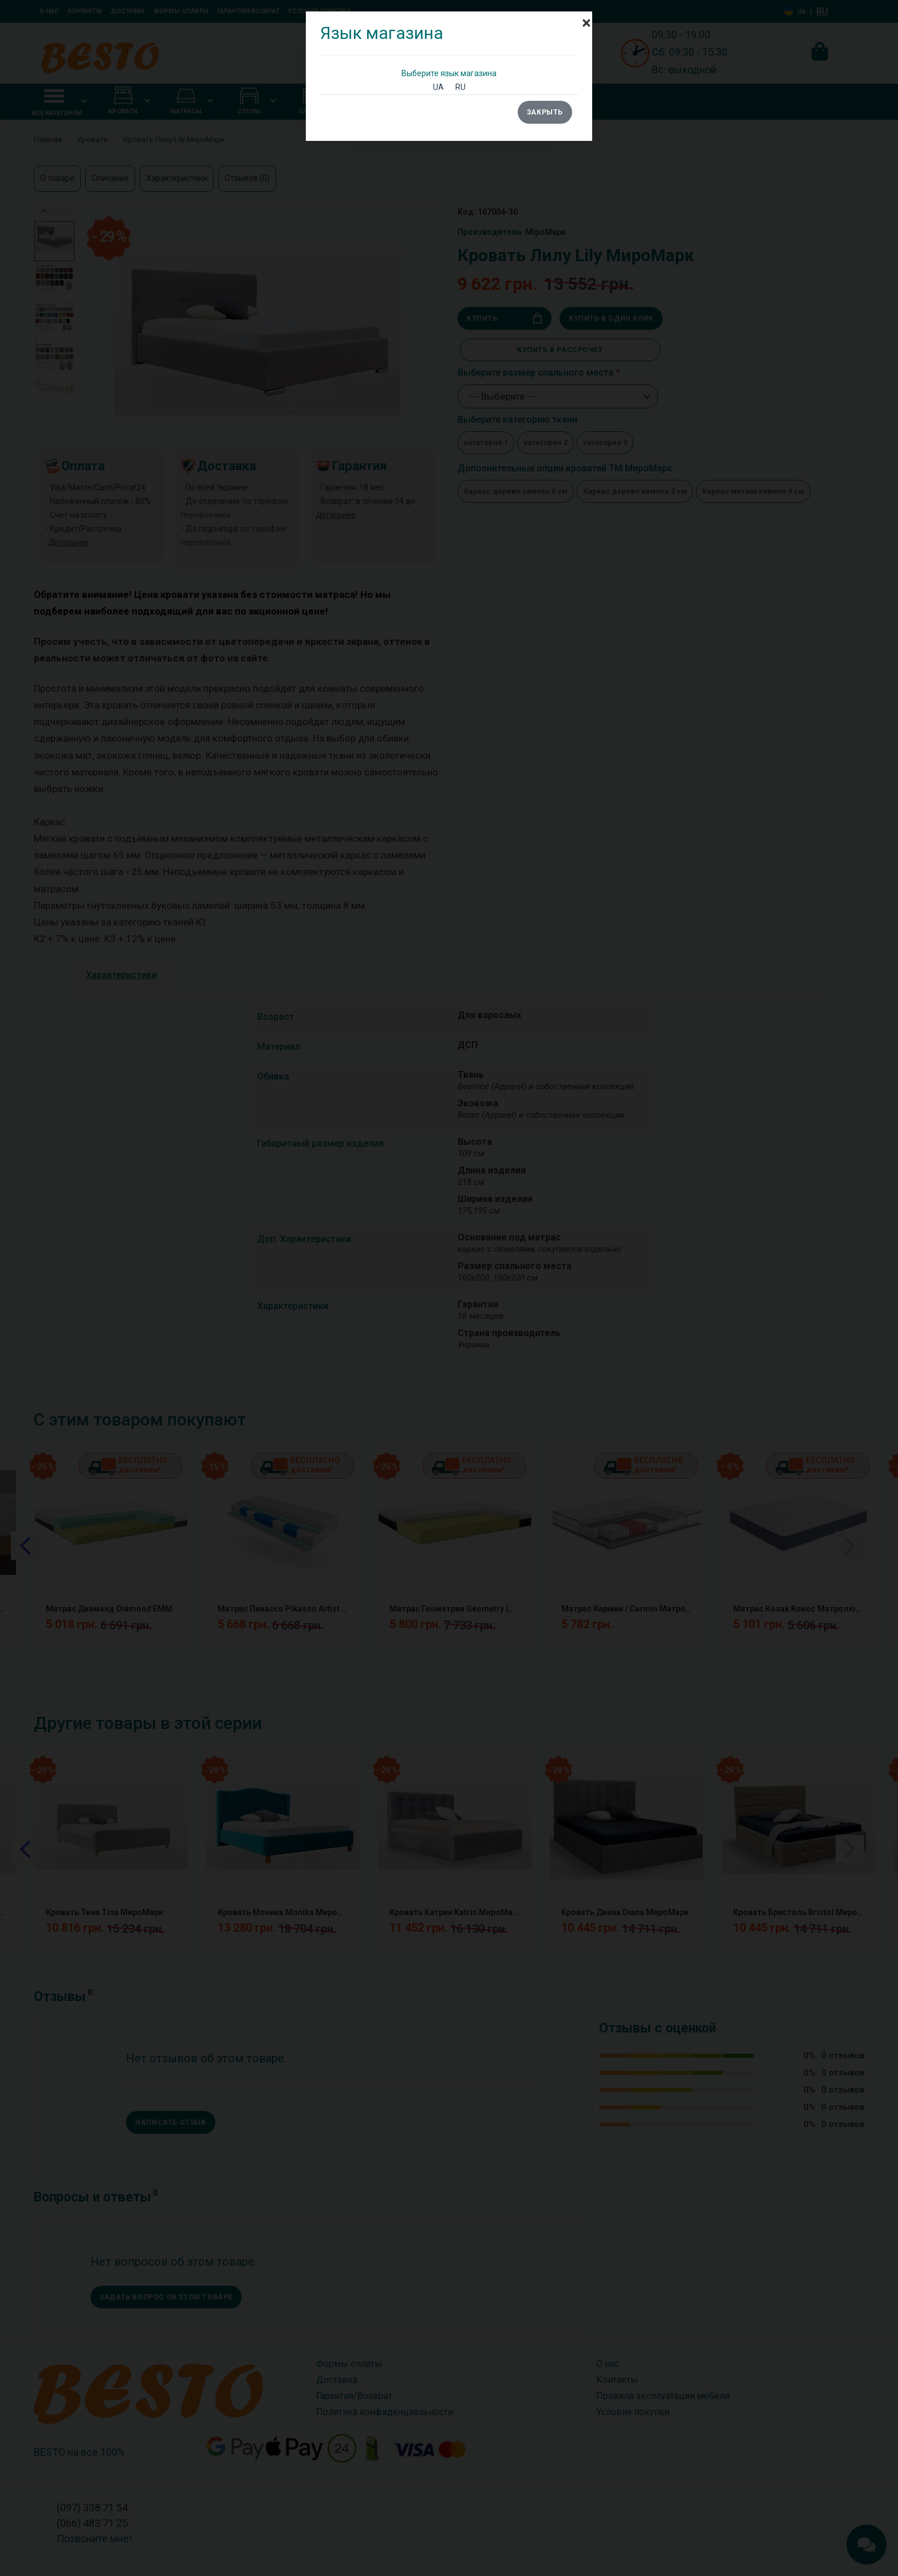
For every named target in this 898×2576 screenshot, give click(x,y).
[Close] (586, 17)
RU (460, 87)
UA (438, 87)
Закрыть (545, 112)
